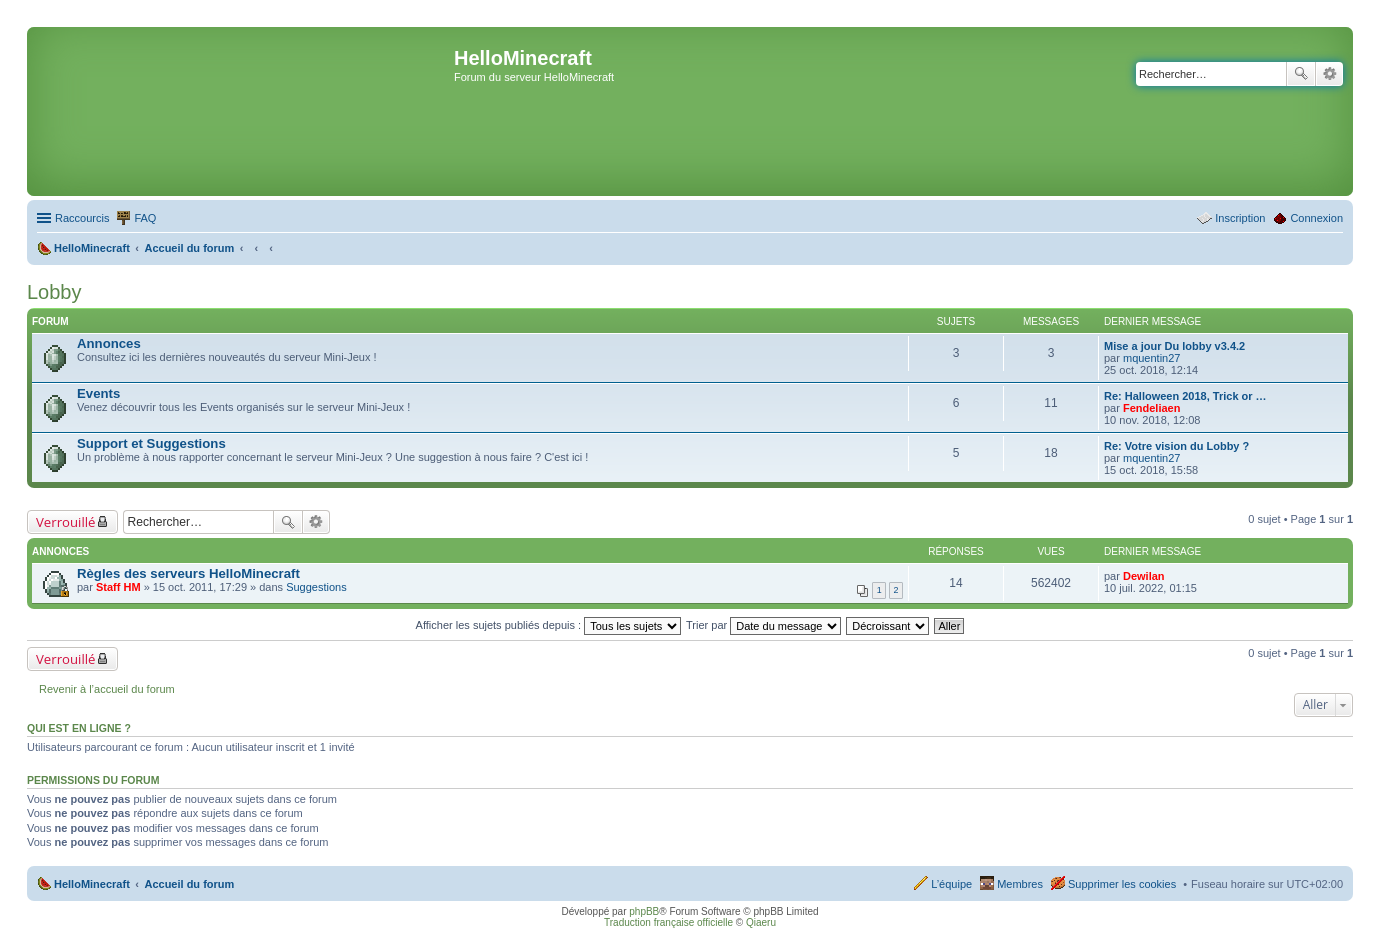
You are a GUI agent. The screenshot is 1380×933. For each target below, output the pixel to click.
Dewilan (1144, 576)
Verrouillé (65, 522)
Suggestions (316, 587)
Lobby (54, 292)
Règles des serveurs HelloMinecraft (188, 573)
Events (98, 393)
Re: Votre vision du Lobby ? (1176, 446)
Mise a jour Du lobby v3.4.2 (1174, 346)
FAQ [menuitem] (145, 218)
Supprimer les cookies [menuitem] (1122, 884)
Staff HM (118, 587)
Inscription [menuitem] (1240, 218)
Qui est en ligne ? (79, 728)
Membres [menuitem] (1020, 884)
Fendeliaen (1151, 408)
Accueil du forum (189, 884)
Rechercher (1301, 74)
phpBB (644, 911)
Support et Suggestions (151, 443)
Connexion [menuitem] (1316, 218)
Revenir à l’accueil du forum (107, 689)
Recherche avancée (1329, 74)
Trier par (763, 625)
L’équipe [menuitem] (951, 884)
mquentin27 (1152, 358)
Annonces (109, 343)
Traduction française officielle (668, 922)
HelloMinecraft (92, 884)
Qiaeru (761, 922)
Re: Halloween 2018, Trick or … (1185, 396)
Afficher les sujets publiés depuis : (549, 625)
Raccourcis (82, 218)
